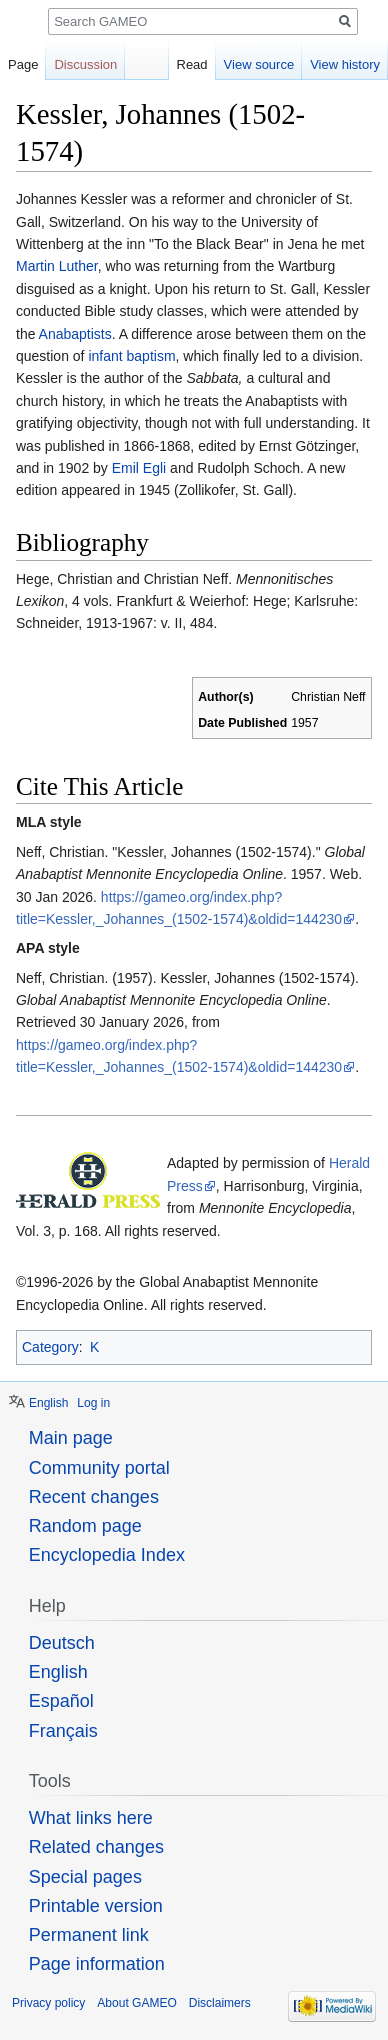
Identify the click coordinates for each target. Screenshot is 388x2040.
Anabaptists (75, 334)
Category (50, 1347)
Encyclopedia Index (107, 1555)
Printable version (96, 1906)
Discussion (85, 64)
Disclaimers (220, 2003)
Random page (85, 1526)
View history (345, 64)
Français (63, 1731)
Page (23, 64)
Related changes (96, 1847)
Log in (93, 1403)
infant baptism (131, 356)
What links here (91, 1818)
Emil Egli (139, 468)
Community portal (99, 1468)
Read (192, 64)
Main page (71, 1438)
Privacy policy (48, 2003)
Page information (97, 1964)
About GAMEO (136, 2003)
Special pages (85, 1877)
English (48, 1403)
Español (61, 1701)
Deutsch (62, 1643)
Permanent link (89, 1935)
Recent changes (94, 1497)
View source (259, 64)
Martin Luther (57, 266)
